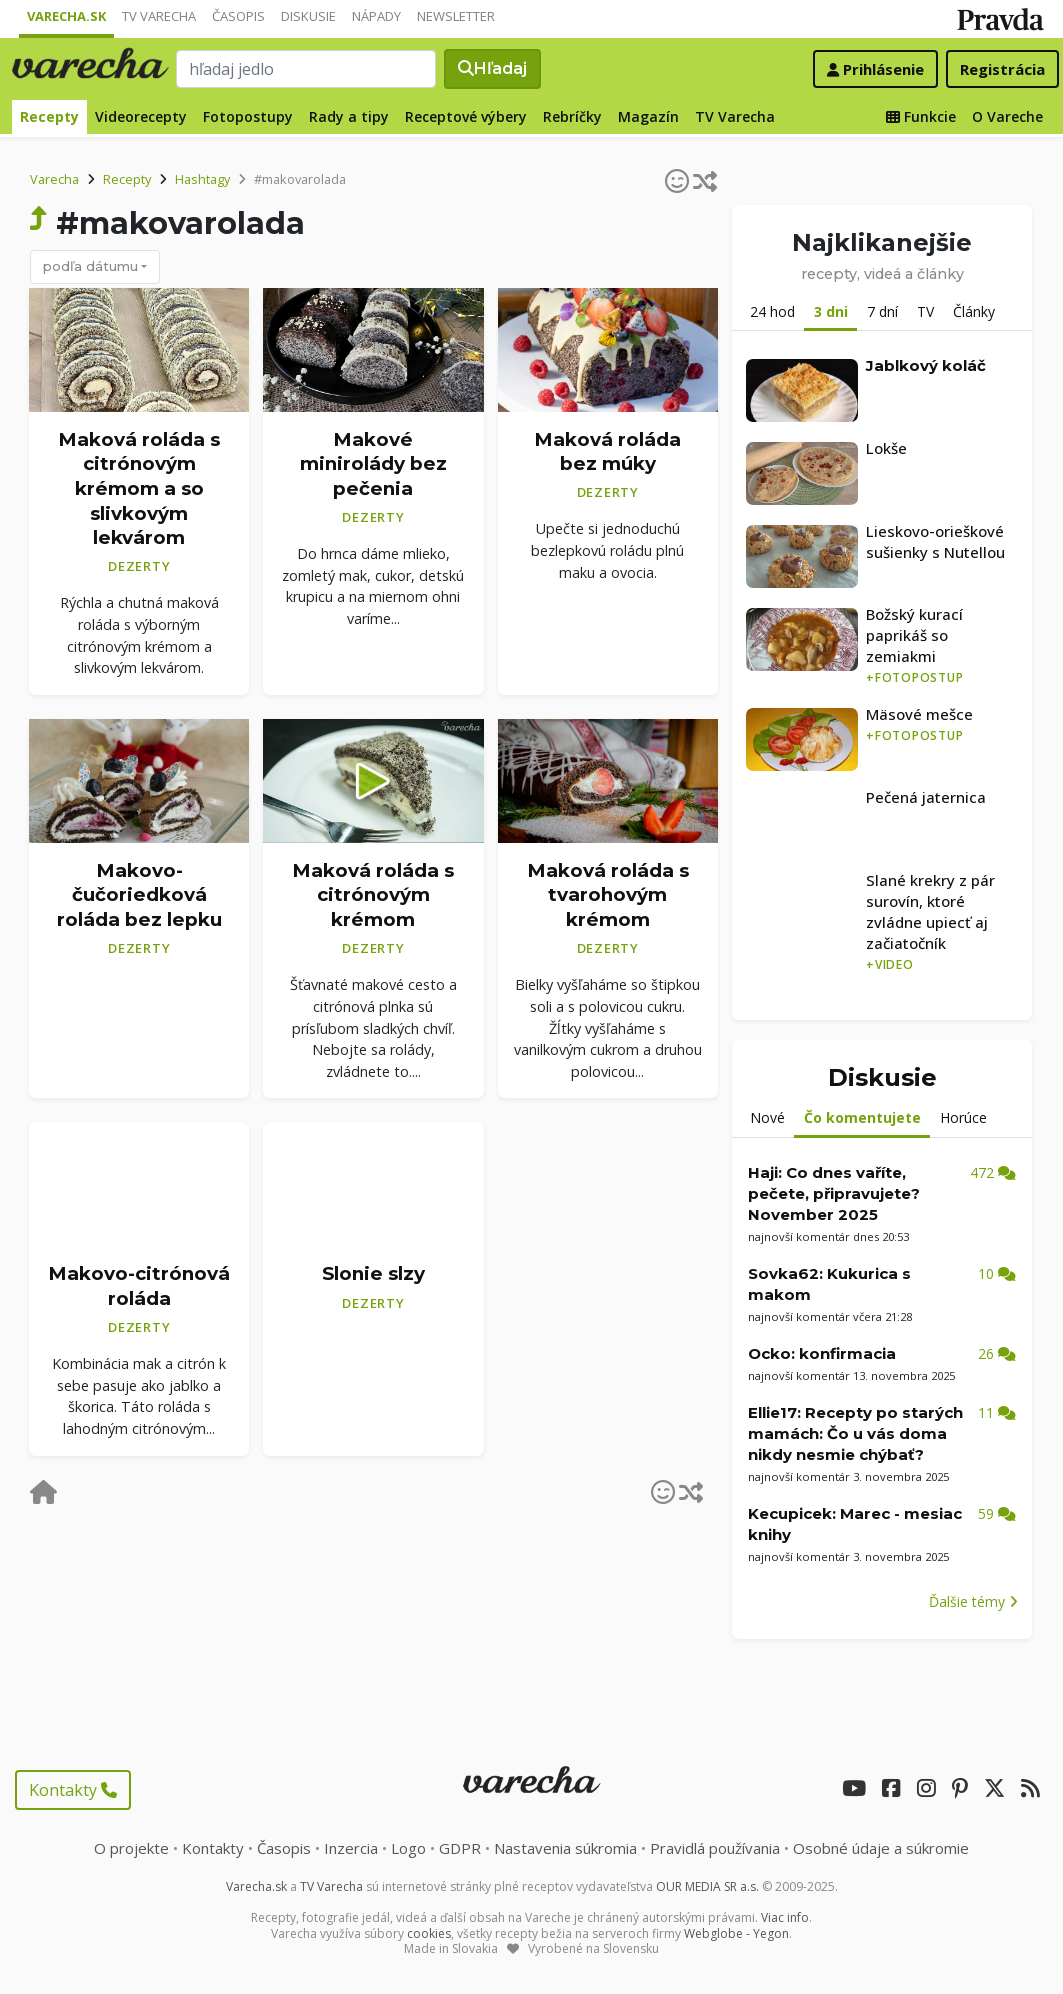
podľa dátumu (90, 266)
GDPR (460, 1848)
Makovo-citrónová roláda (139, 1286)
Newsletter (456, 16)
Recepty (49, 116)
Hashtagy (202, 179)
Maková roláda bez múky (607, 451)
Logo (408, 1848)
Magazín (648, 116)
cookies (429, 1933)
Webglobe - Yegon (736, 1933)
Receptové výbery (466, 116)
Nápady (376, 16)
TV (925, 311)
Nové (767, 1117)
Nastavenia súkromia (565, 1848)
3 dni (831, 311)
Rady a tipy (349, 116)
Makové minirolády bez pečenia (373, 463)
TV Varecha (159, 16)
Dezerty (139, 566)
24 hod (772, 311)
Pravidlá (715, 1848)
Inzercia (351, 1848)
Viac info (785, 1917)
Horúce (963, 1117)
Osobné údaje (881, 1848)
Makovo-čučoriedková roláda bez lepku (139, 895)
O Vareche (1007, 116)
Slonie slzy (373, 1273)
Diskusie (308, 16)
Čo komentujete (862, 1117)
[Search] (307, 69)
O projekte (131, 1848)
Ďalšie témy (973, 1601)
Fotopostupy (248, 116)
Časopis (238, 16)
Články (974, 311)
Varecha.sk (66, 16)
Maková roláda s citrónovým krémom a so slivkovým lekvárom (139, 488)
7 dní (882, 311)
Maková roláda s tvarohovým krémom (608, 895)
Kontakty (73, 1790)
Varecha (54, 179)
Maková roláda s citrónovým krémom (373, 895)
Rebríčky (572, 116)
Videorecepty (141, 116)
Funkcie (921, 116)
